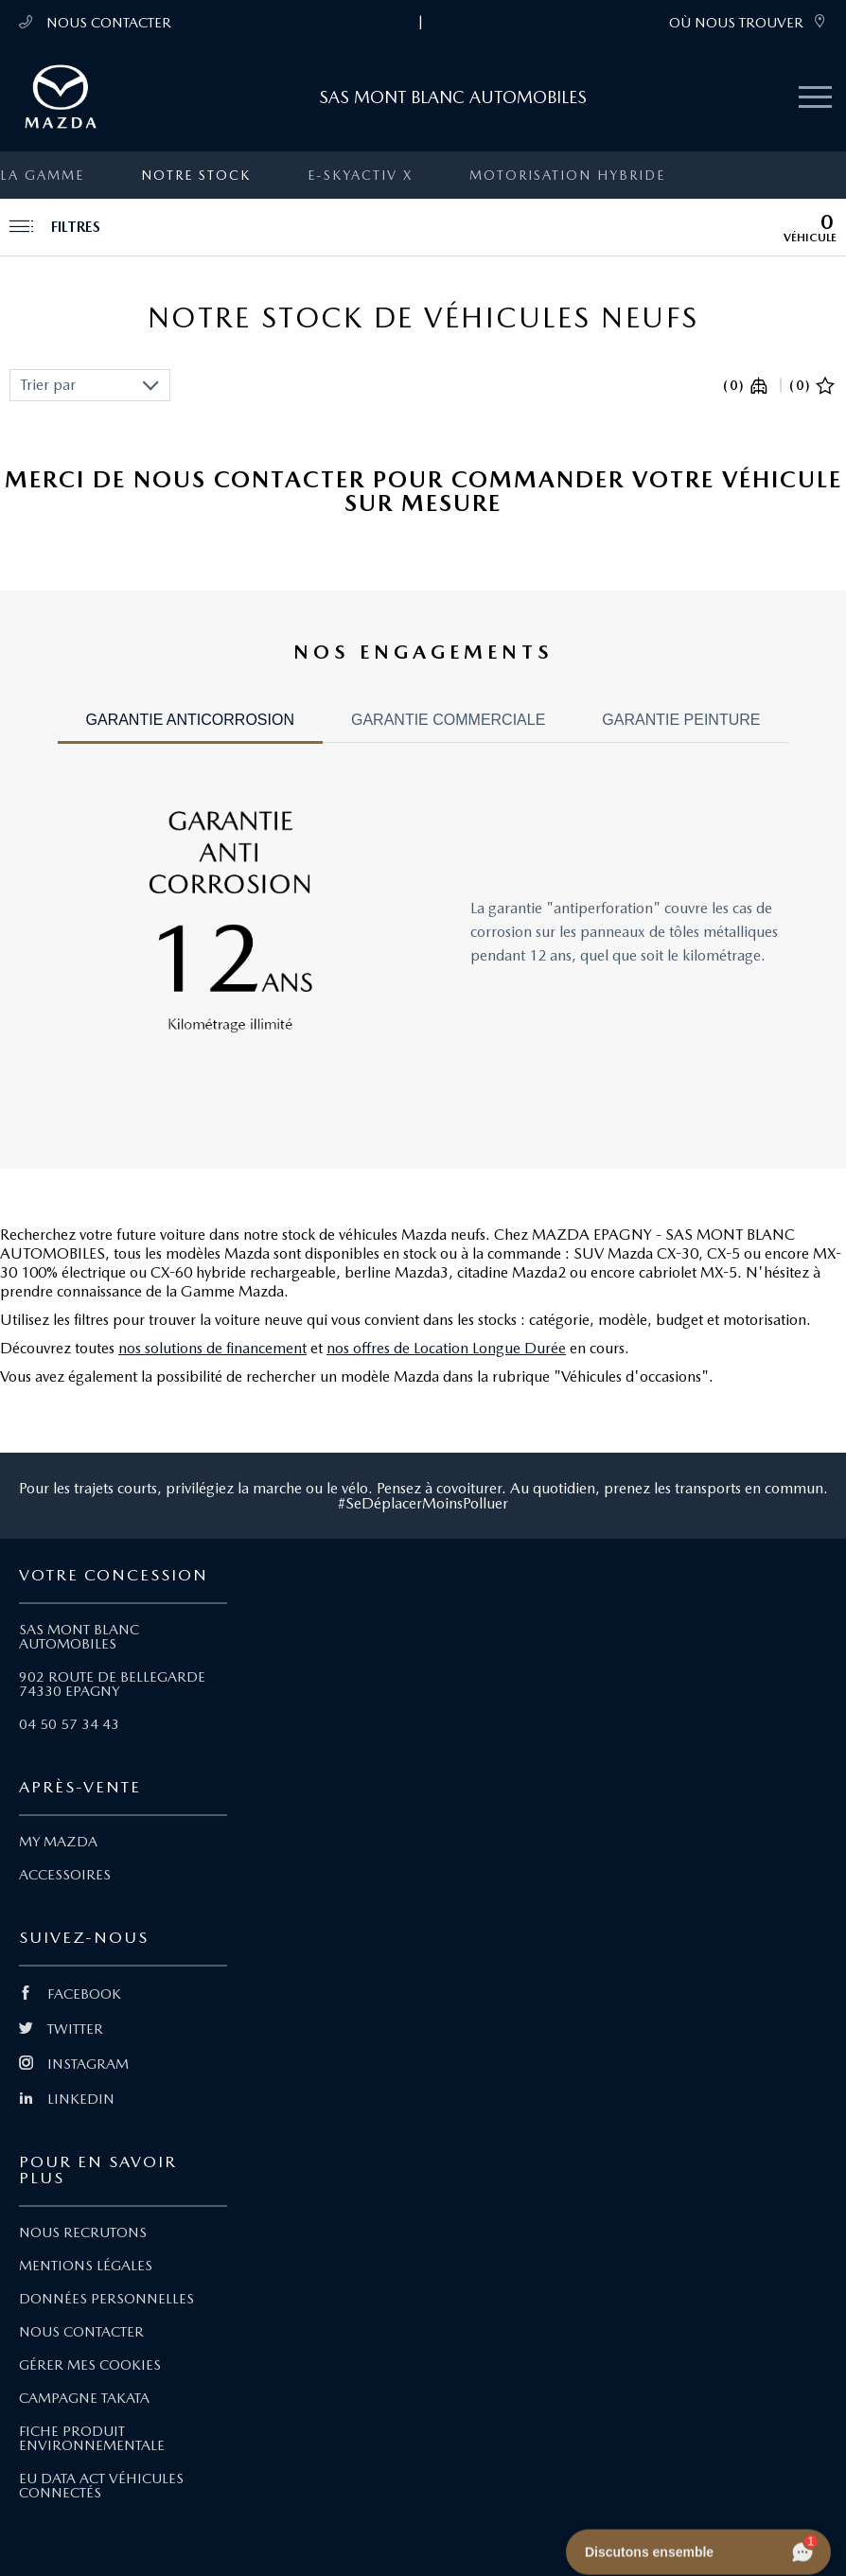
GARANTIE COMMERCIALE (448, 720)
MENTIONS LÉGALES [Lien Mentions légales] (85, 2265)
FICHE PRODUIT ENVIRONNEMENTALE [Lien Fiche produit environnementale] (92, 2438)
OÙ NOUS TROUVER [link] (748, 22)
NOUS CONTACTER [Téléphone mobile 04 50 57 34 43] (95, 22)
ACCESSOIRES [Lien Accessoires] (65, 1874)
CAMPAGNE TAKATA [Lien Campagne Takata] (84, 2398)
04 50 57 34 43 (69, 1724)
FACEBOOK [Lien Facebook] (70, 1994)
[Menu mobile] (815, 98)
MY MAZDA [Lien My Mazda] (58, 1841)
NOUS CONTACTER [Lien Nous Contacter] (81, 2331)
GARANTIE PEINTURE (681, 720)
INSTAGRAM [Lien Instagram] (74, 2064)
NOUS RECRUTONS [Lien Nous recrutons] (83, 2232)
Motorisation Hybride (567, 175)
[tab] (190, 728)
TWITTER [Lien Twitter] (61, 2029)
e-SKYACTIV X (360, 175)
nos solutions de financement (212, 1348)
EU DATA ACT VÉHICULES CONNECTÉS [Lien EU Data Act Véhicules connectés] (101, 2485)
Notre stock (196, 175)
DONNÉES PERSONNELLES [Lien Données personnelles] (106, 2298)
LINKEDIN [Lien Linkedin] (67, 2099)
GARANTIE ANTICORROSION (190, 720)
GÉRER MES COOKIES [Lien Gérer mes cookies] (90, 2364)
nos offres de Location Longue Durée (446, 1348)
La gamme (42, 175)
